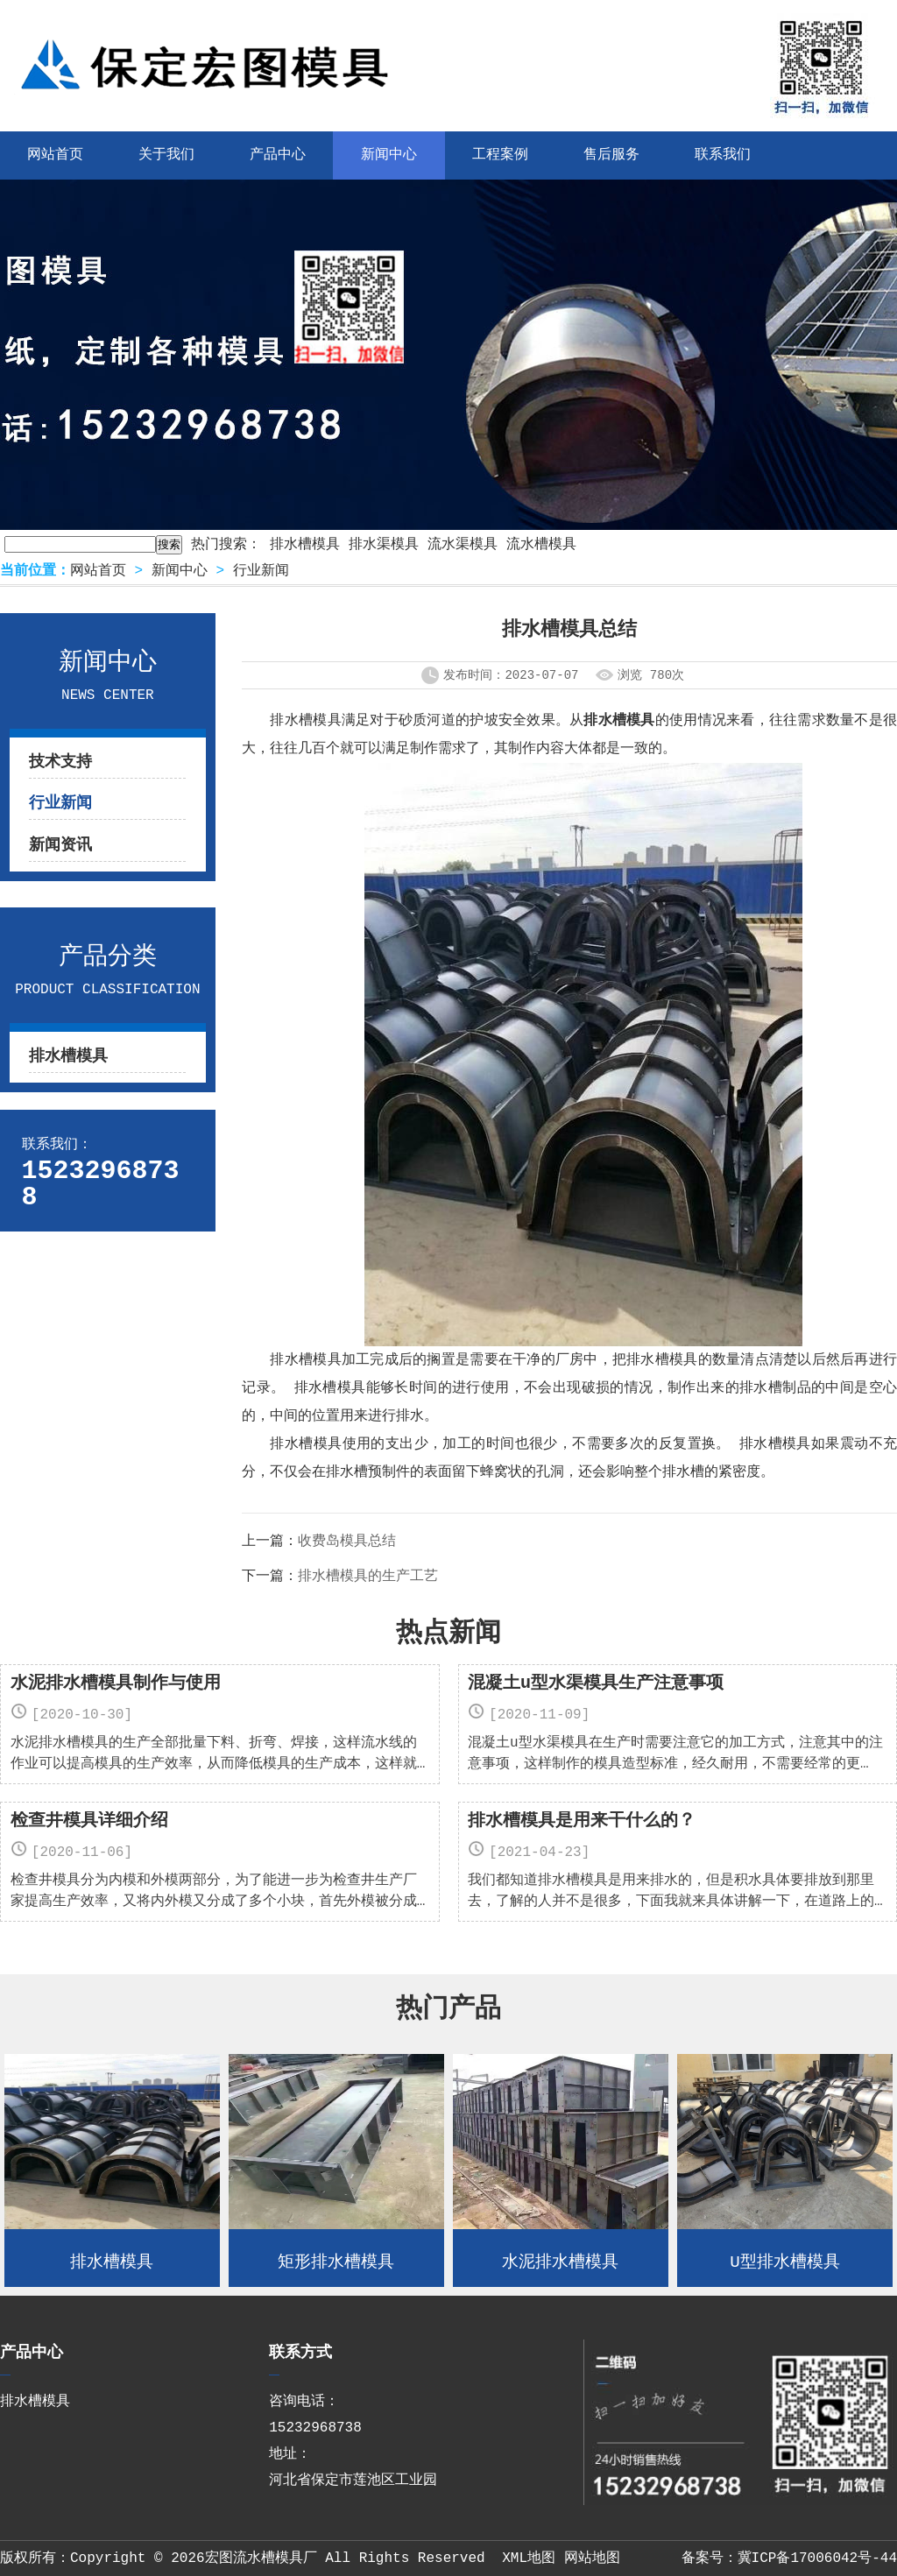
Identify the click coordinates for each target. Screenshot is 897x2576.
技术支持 (60, 762)
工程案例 (500, 155)
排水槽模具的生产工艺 (368, 1576)
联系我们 (723, 155)
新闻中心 (389, 155)
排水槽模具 (305, 545)
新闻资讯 (60, 845)
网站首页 (98, 571)
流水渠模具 (462, 545)
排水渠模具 (384, 545)
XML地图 (528, 2558)
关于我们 (166, 155)
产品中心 (278, 155)
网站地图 (592, 2558)
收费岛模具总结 (347, 1541)
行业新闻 (261, 571)
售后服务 (611, 155)
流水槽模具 (541, 545)
